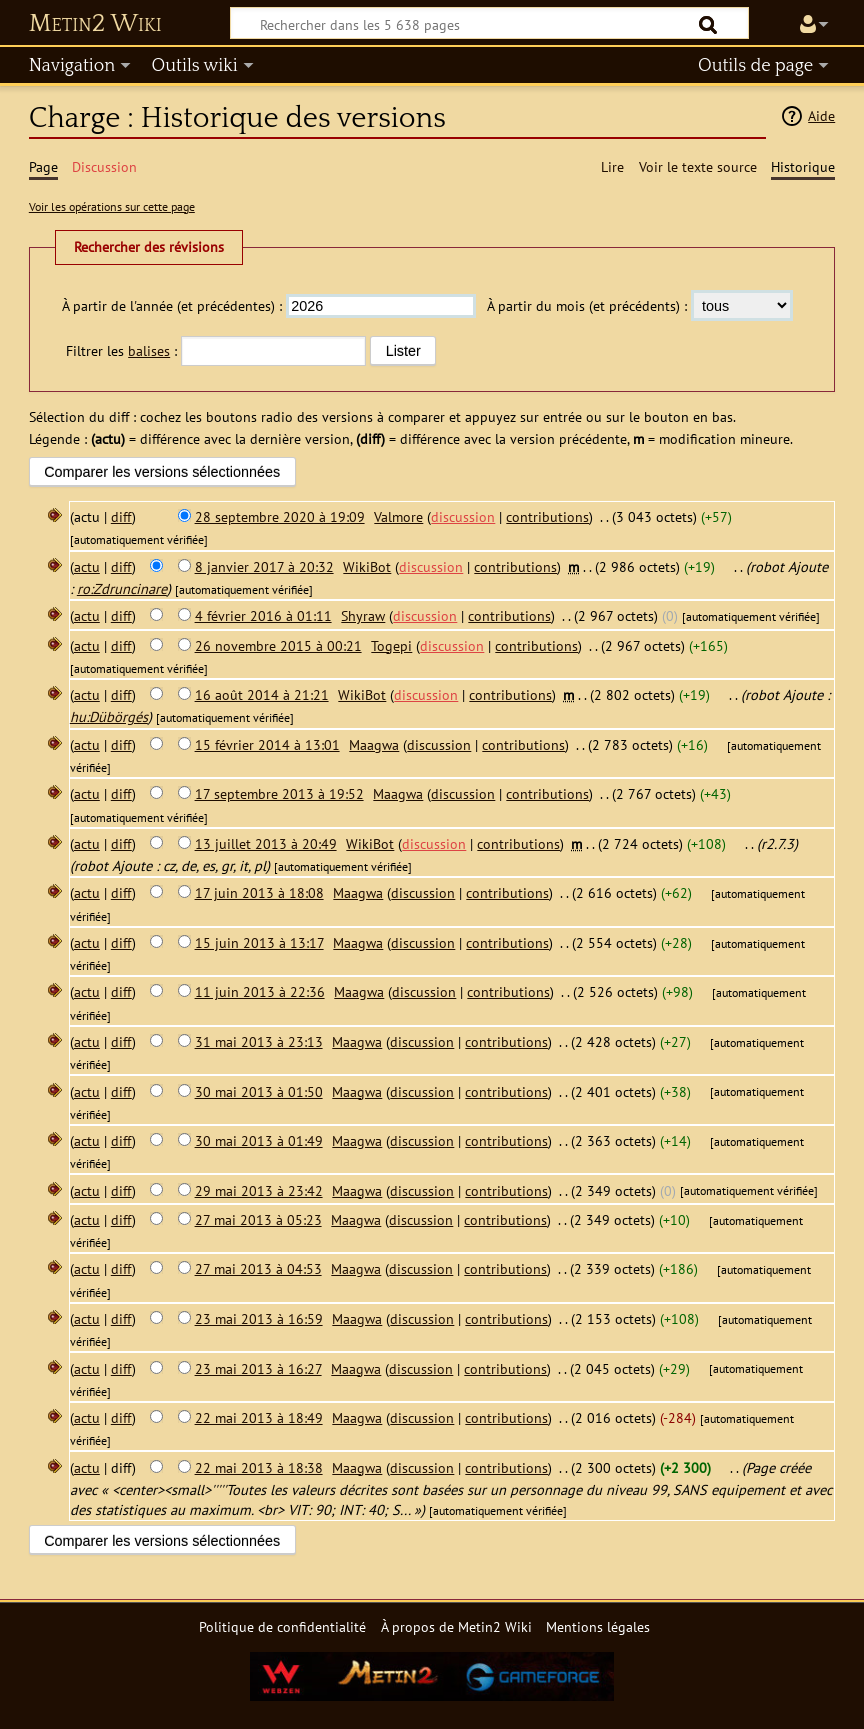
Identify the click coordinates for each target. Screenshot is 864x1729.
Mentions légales (598, 1626)
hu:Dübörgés (109, 716)
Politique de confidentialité (282, 1626)
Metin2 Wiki (95, 24)
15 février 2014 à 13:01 (267, 744)
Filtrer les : (121, 350)
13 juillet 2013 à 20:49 (266, 843)
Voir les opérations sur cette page (112, 206)
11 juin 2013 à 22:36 (260, 991)
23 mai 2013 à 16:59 (259, 1318)
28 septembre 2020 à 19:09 (280, 516)
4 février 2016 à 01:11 (263, 615)
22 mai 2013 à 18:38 (259, 1467)
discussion (463, 516)
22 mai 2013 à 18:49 (259, 1417)
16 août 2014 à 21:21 (262, 694)
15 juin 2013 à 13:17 (259, 942)
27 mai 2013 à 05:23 (258, 1219)
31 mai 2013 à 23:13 (259, 1041)
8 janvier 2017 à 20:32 (264, 566)
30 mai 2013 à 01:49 (259, 1140)
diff (121, 516)
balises (149, 350)
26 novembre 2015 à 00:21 (278, 645)
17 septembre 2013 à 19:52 (279, 793)
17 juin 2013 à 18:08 (259, 892)
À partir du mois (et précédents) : (587, 305)
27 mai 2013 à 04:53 (258, 1268)
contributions (547, 516)
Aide (821, 115)
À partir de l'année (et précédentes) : (172, 305)
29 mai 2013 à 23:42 (259, 1190)
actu (87, 566)
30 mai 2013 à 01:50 (259, 1091)
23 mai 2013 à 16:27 (258, 1368)
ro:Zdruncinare (122, 588)
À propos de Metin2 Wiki (456, 1626)
